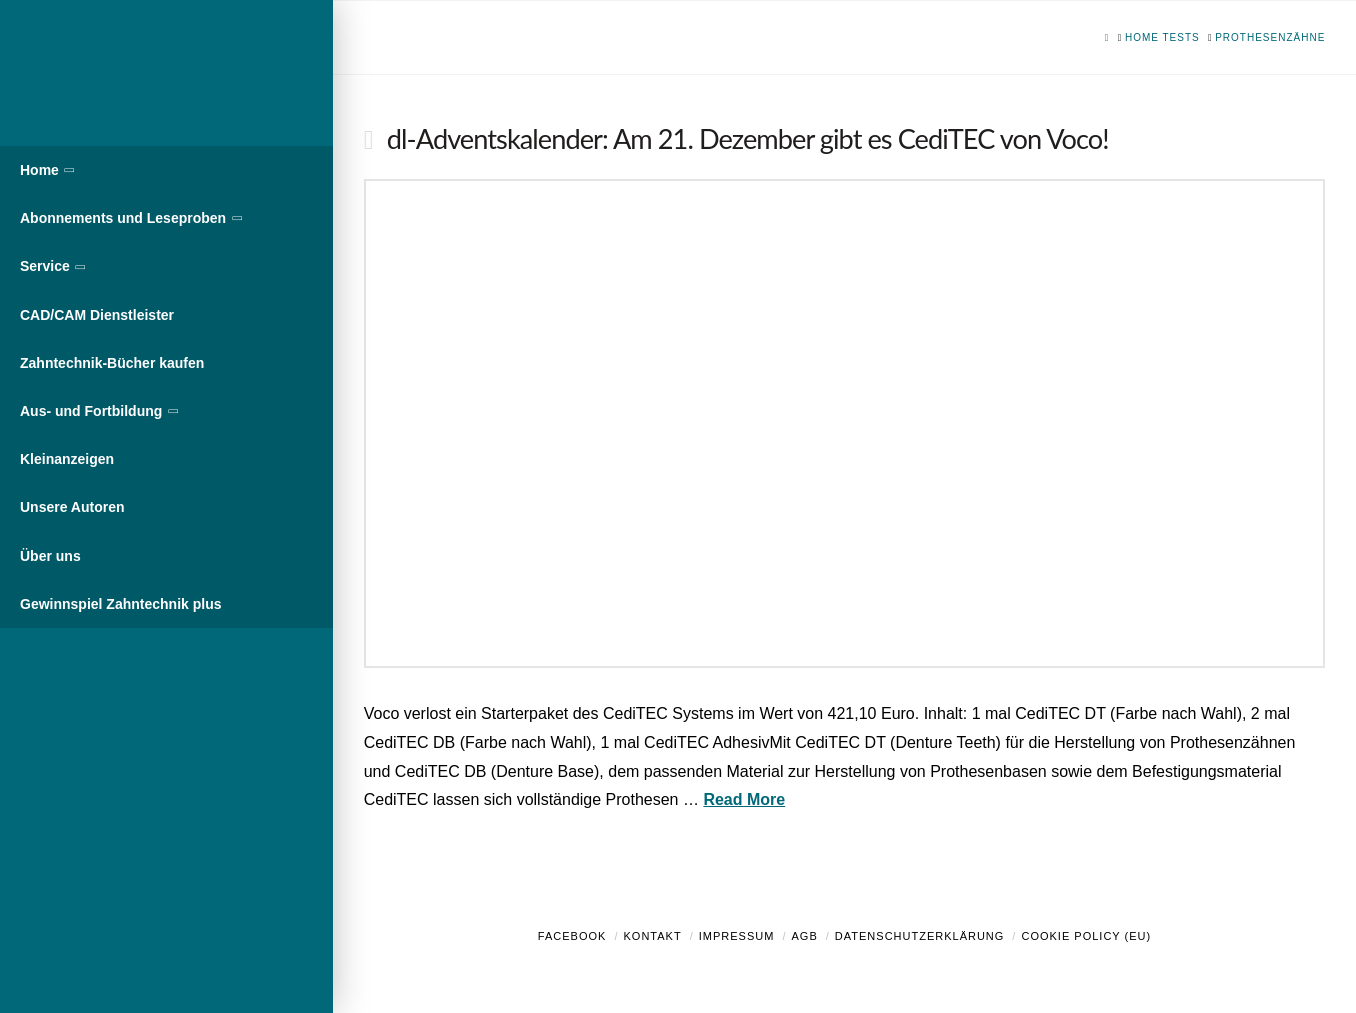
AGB (804, 936)
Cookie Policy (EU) (1086, 936)
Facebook (572, 936)
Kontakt (653, 936)
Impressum (737, 936)
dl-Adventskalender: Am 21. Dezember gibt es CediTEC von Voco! (748, 138)
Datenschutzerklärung (920, 936)
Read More (744, 799)
